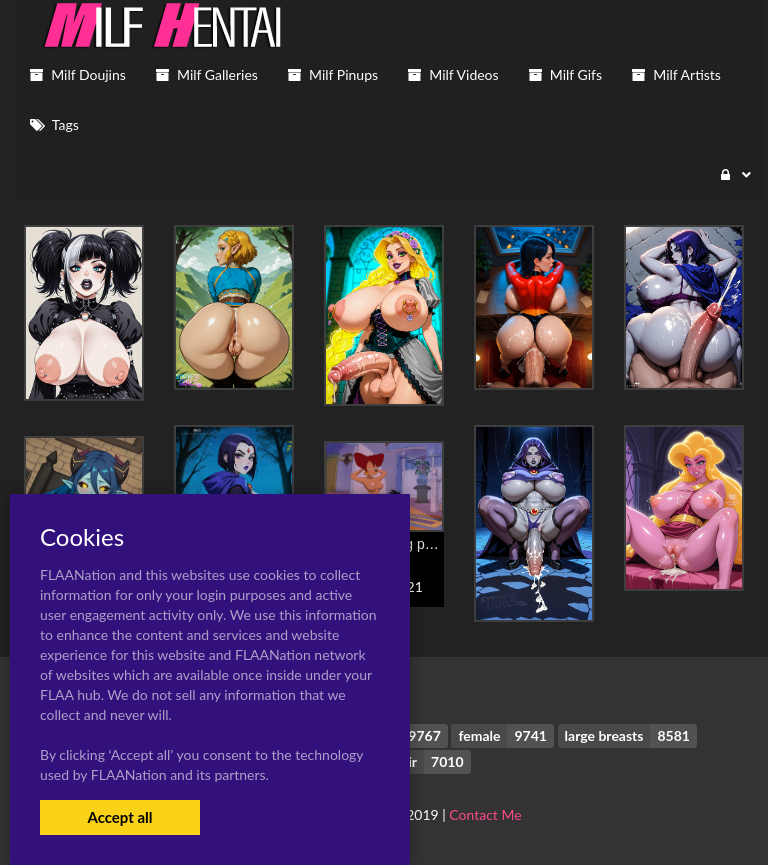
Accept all (119, 817)
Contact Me (485, 814)
